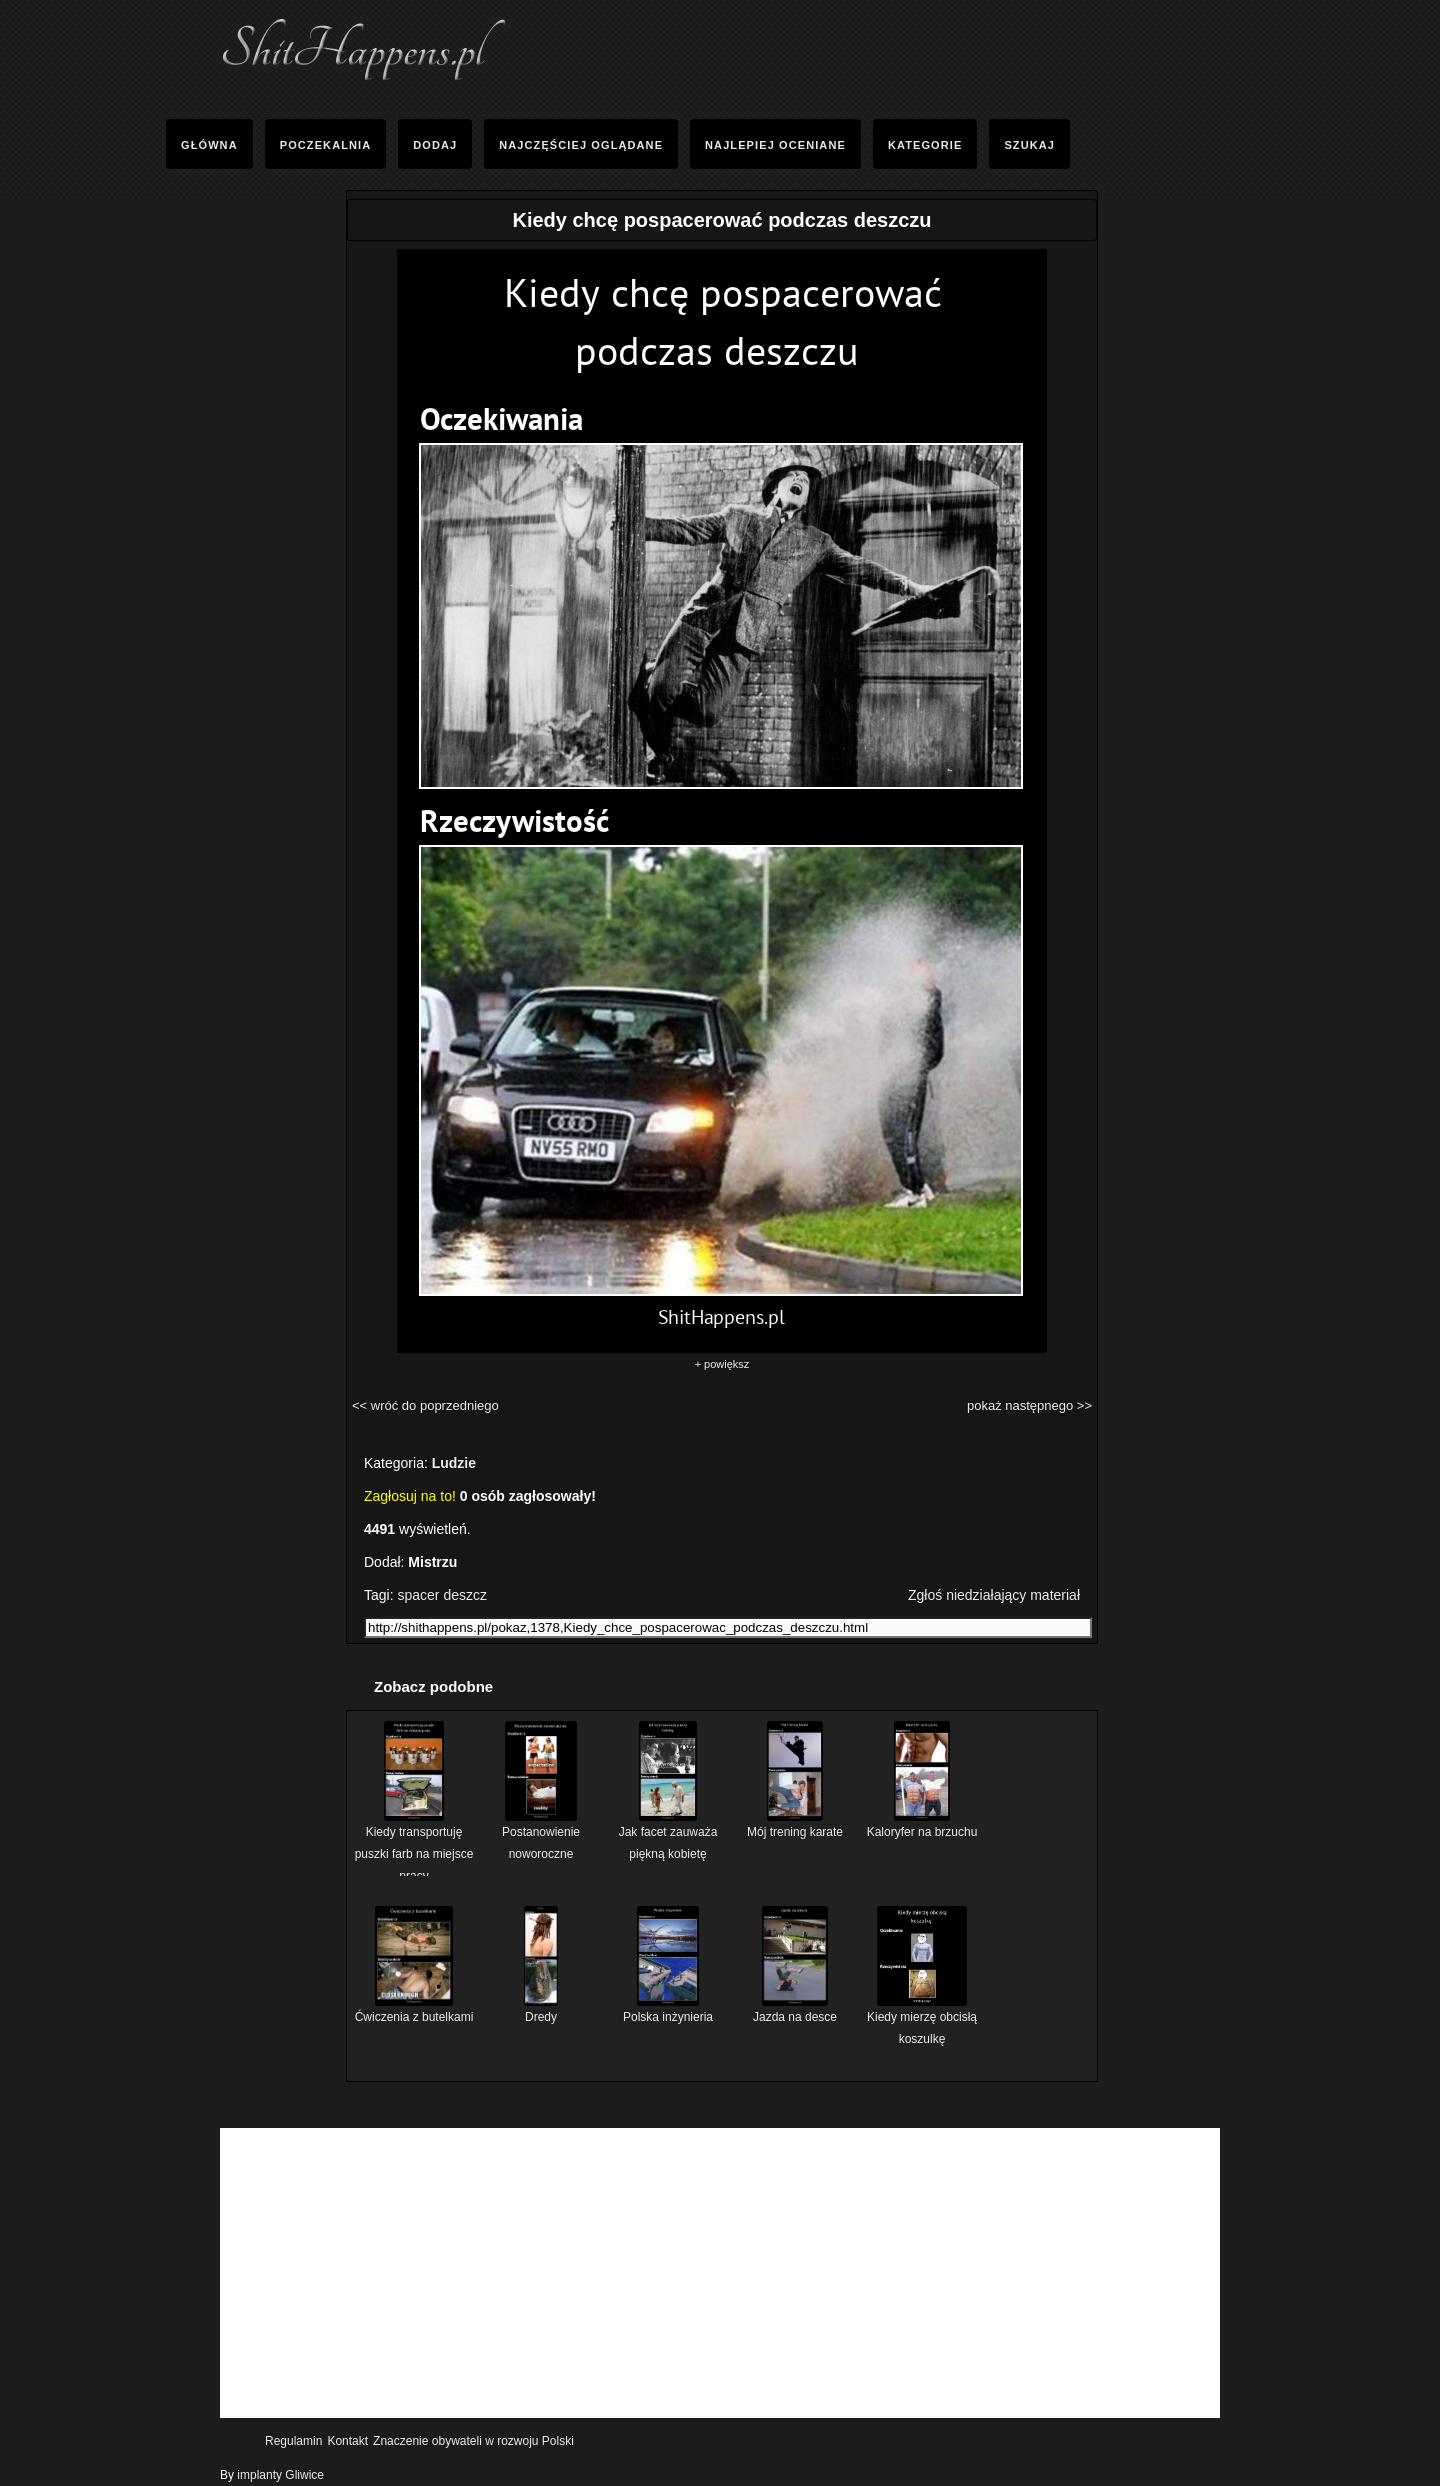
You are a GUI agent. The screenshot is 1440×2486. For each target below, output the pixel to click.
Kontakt (347, 2441)
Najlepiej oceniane (775, 145)
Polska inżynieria (668, 2009)
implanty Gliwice (280, 2475)
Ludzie (454, 1463)
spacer (418, 1595)
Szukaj (1029, 145)
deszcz (465, 1595)
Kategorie (925, 145)
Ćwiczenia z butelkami (414, 2009)
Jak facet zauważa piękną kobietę (668, 1835)
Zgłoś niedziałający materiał (994, 1595)
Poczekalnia (326, 145)
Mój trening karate (795, 1824)
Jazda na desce (795, 2009)
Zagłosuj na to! (410, 1496)
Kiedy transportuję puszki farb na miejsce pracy (414, 1846)
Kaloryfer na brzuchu (922, 1824)
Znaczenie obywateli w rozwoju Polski (473, 2441)
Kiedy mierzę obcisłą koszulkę (922, 2020)
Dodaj (435, 145)
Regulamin (293, 2441)
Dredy (541, 2009)
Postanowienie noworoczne (541, 1835)
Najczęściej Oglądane (581, 145)
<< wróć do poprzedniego (425, 1405)
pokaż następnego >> (1029, 1405)
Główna (209, 145)
